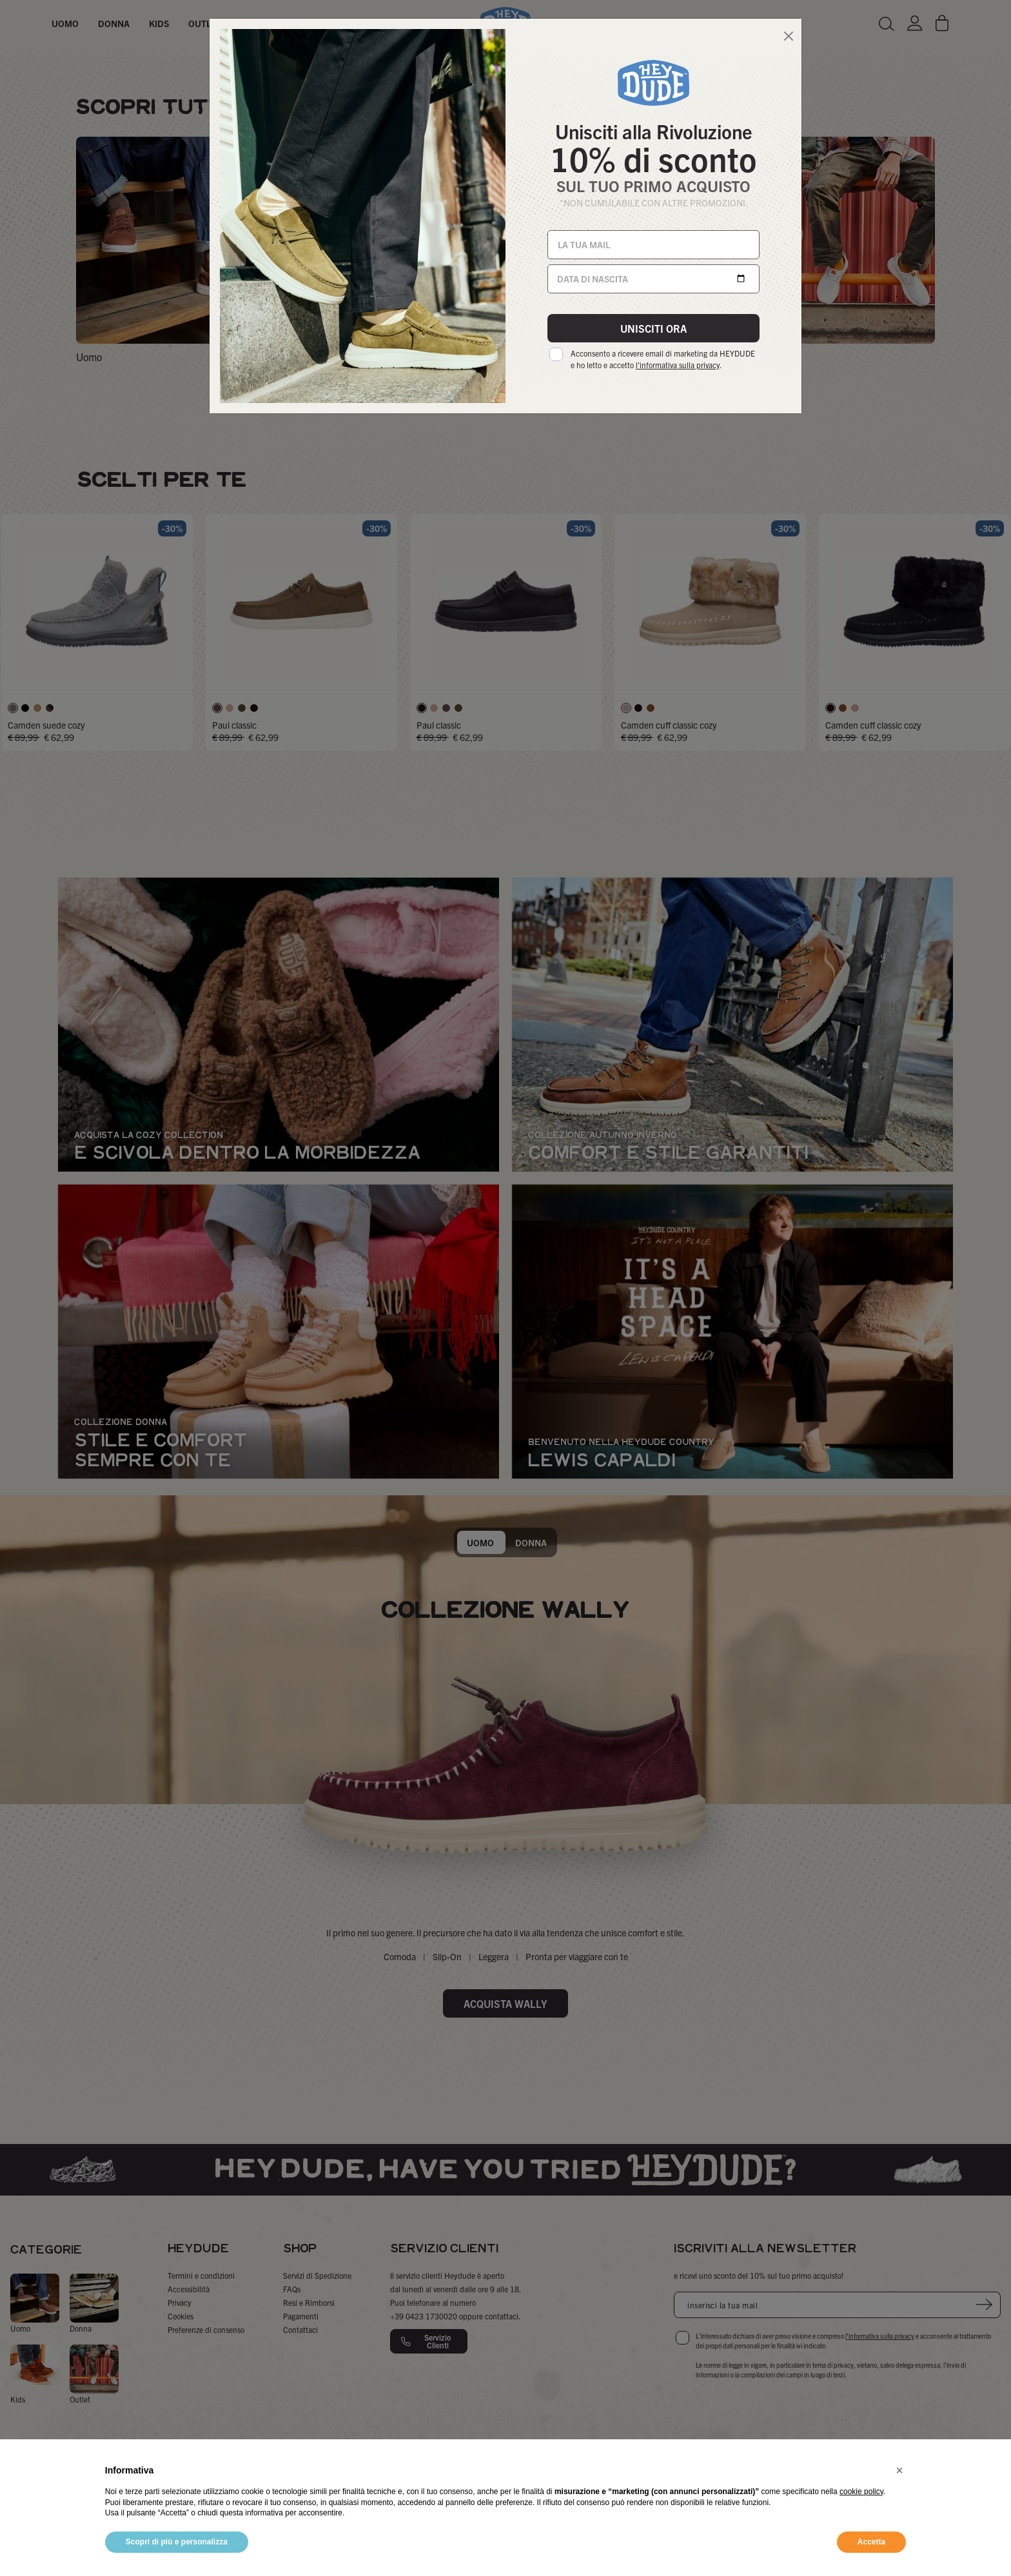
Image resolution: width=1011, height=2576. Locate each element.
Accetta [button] (871, 2541)
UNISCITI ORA (653, 328)
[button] (899, 2470)
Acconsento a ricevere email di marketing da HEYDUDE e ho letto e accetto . (663, 358)
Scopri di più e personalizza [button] (177, 2541)
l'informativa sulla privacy (678, 364)
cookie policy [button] (861, 2491)
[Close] (788, 36)
